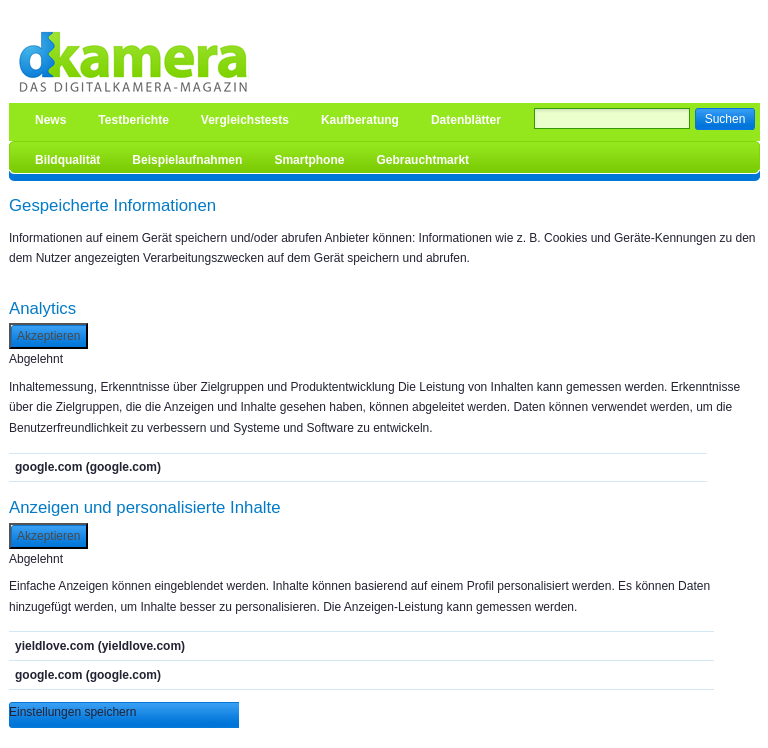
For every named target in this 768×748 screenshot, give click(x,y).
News (50, 120)
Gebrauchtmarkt (422, 160)
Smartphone (309, 160)
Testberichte (133, 120)
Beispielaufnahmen (187, 160)
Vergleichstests (245, 120)
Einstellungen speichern (72, 712)
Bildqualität (67, 160)
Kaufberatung (360, 120)
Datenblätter (466, 120)
